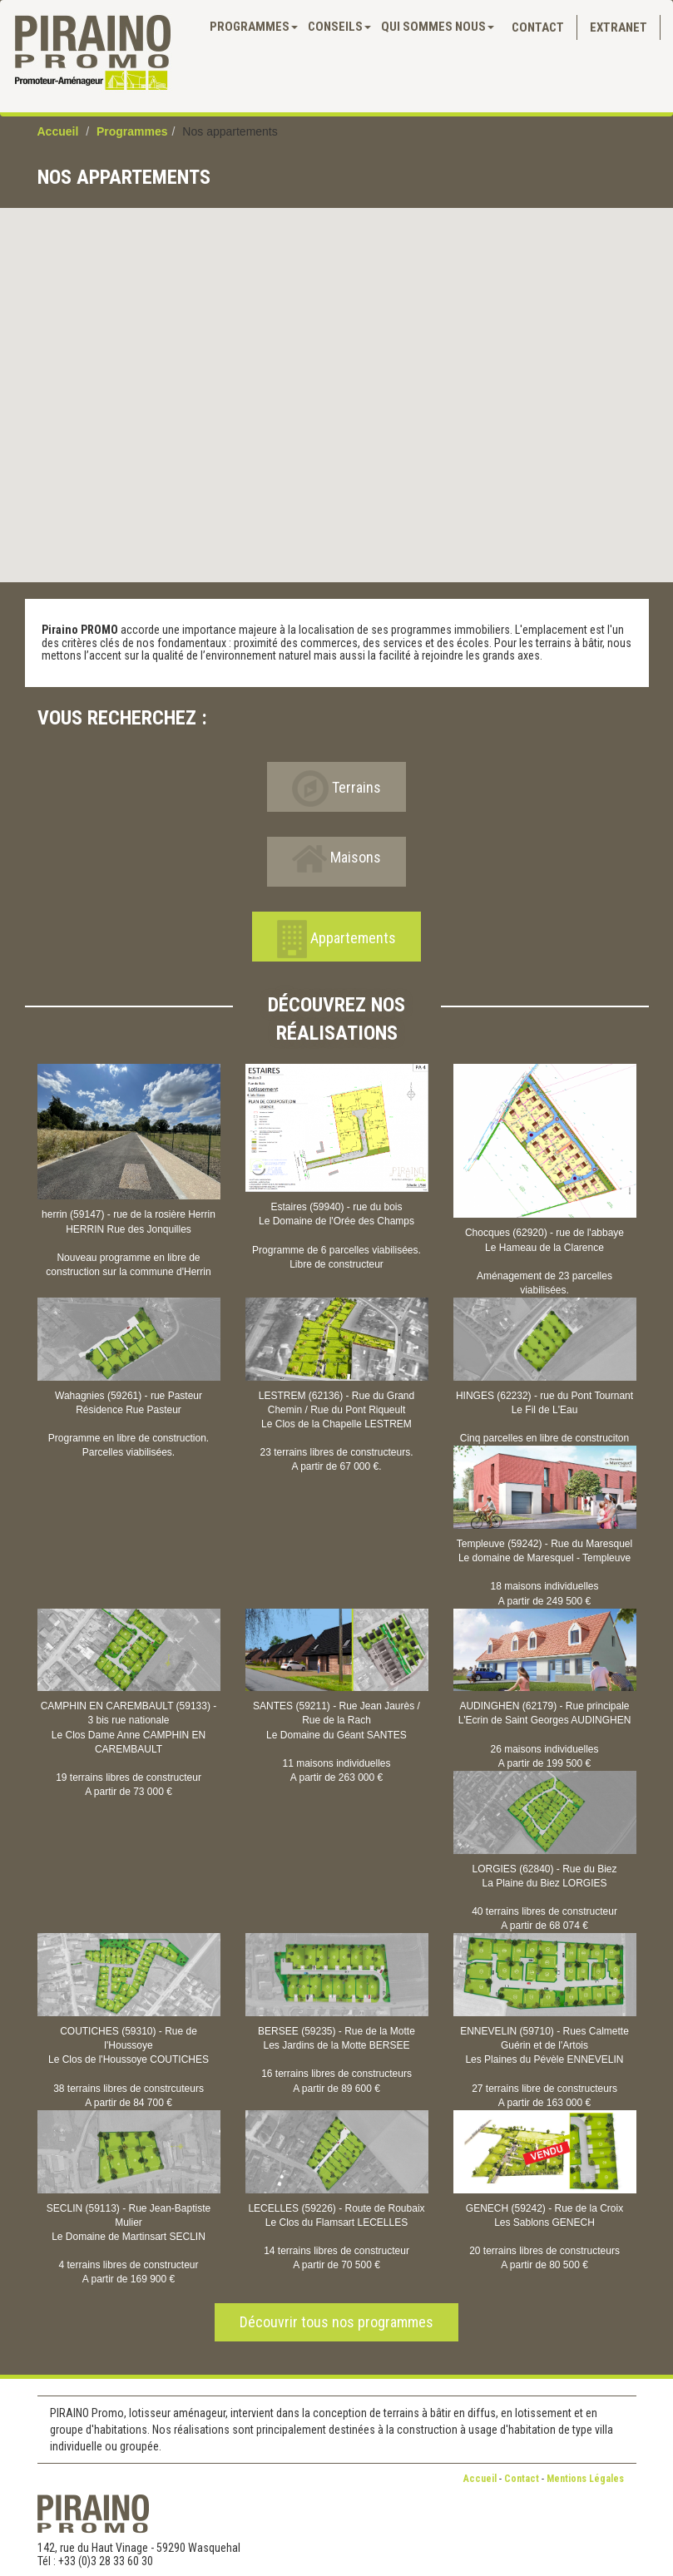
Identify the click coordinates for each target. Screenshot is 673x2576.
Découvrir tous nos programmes (336, 2322)
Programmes (132, 131)
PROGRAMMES (254, 26)
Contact (538, 27)
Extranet (618, 27)
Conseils (339, 26)
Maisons (336, 859)
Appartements (336, 939)
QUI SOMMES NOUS (437, 26)
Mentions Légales (585, 2479)
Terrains (336, 788)
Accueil (58, 131)
